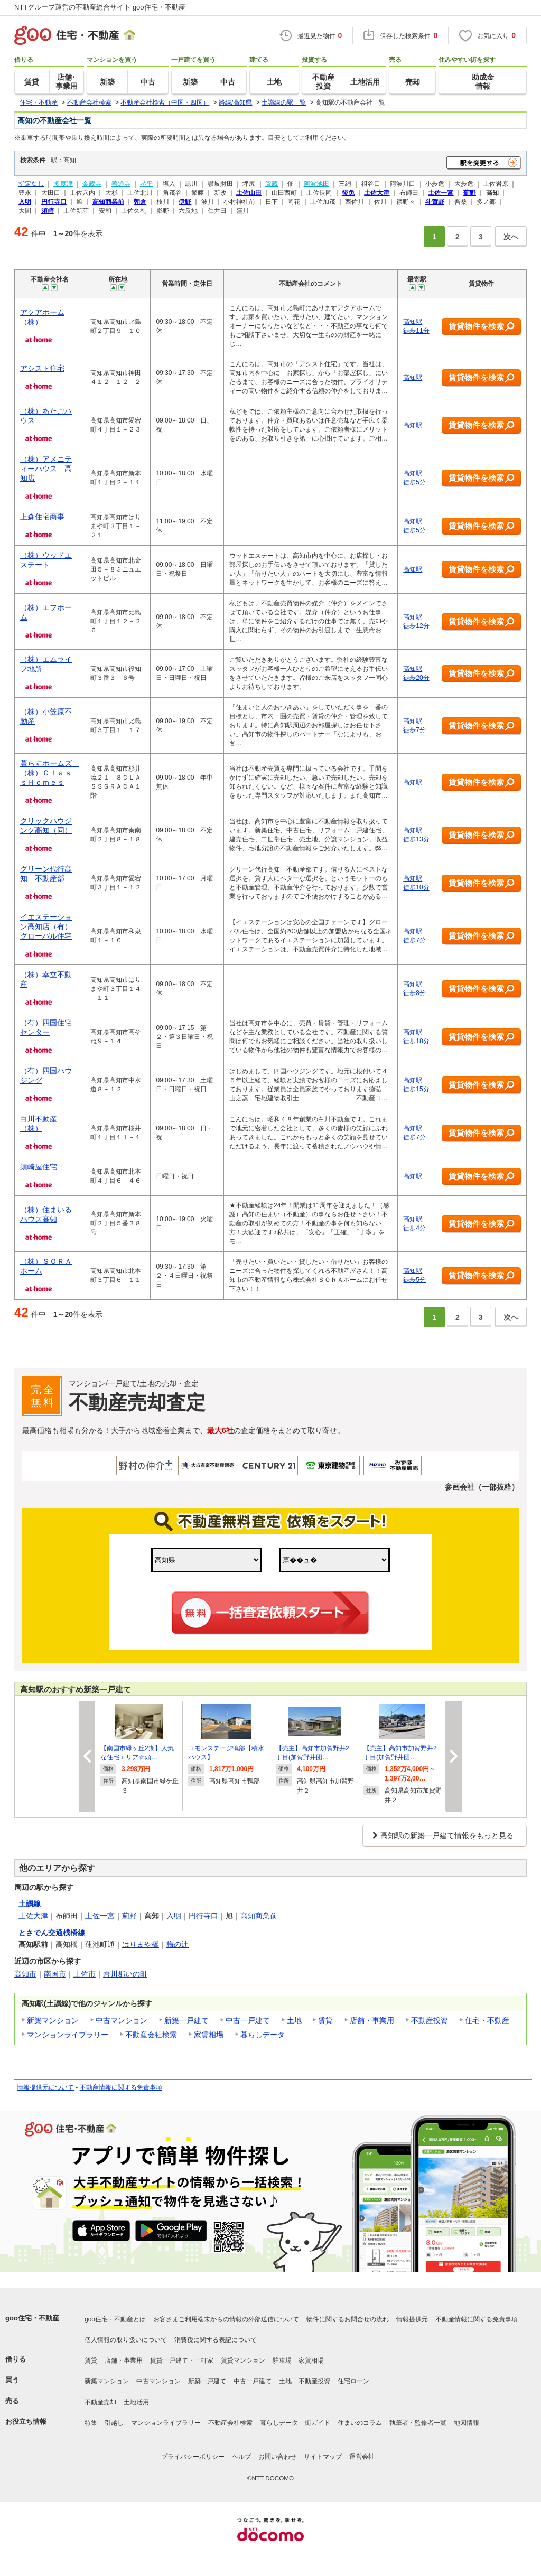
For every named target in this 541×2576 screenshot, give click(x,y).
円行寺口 (203, 1916)
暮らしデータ (262, 2034)
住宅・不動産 (487, 2020)
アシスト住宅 (42, 368)
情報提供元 (412, 2319)
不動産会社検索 (151, 2034)
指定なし (31, 183)
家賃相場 (208, 2034)
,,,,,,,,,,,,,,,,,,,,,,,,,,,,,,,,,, (334, 1560)
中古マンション (121, 2020)
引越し (114, 2423)
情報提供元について (45, 2087)
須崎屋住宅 (38, 1167)
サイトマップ (323, 2456)
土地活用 (136, 2402)
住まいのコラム (360, 2423)
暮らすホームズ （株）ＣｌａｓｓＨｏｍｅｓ (49, 772)
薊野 (129, 1916)
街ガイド (317, 2423)
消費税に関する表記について (215, 2340)
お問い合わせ (277, 2456)
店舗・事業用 (372, 2020)
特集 (91, 2423)
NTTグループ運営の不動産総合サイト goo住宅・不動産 (99, 7)
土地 (294, 2020)
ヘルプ (241, 2456)
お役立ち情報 (25, 2421)
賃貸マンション (243, 2360)
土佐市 (84, 1974)
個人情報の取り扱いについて (126, 2340)
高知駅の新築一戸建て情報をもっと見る (447, 1835)
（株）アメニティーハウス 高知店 (46, 468)
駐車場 (282, 2360)
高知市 (25, 1974)
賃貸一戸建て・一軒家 (181, 2360)
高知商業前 (258, 1916)
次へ (510, 236)
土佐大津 (33, 1916)
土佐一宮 (100, 1916)
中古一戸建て (248, 2020)
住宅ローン (353, 2381)
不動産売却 (100, 2402)
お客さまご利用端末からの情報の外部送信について (226, 2319)
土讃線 (29, 1903)
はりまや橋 (140, 1944)
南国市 (55, 1974)
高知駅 (412, 377)
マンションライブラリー (67, 2034)
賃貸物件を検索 (482, 327)
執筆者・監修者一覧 (417, 2423)
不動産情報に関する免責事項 (121, 2087)
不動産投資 (429, 2020)
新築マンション (53, 2020)
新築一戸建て (186, 2020)
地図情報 (466, 2423)
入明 (173, 1916)
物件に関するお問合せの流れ (347, 2319)
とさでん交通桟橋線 (51, 1932)
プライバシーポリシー (193, 2456)
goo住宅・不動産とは (115, 2319)
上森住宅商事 (42, 516)
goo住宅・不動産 (32, 2318)
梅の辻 (177, 1944)
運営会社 (362, 2456)
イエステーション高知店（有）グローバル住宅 (46, 926)
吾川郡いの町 (125, 1974)
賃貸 (325, 2020)
